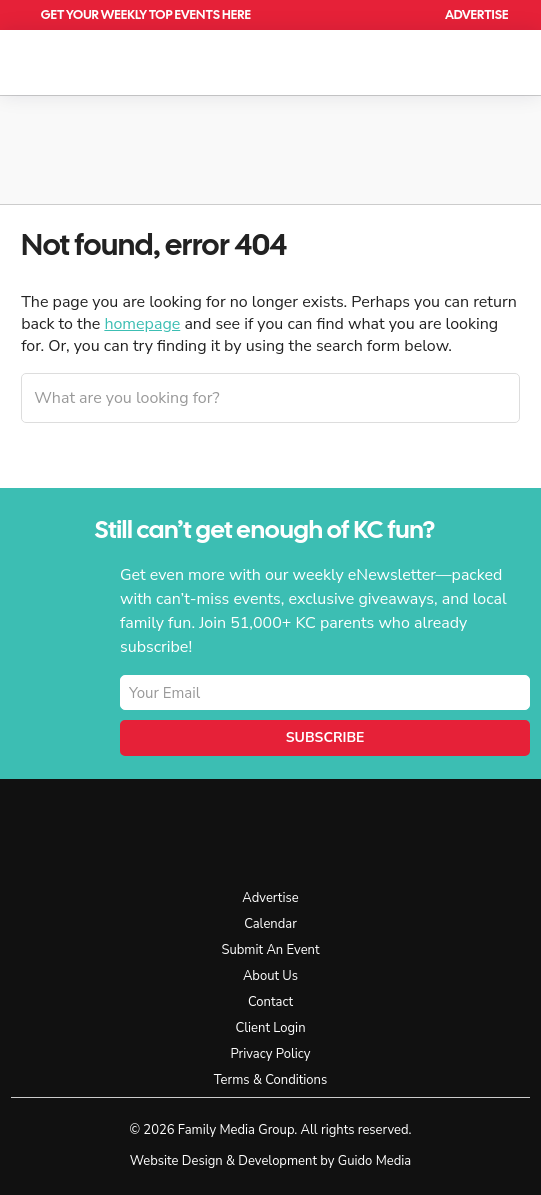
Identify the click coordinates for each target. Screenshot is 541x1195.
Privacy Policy (270, 1054)
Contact (270, 1002)
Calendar (364, 15)
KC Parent (100, 60)
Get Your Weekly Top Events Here (146, 14)
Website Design (176, 1161)
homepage (142, 324)
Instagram (422, 831)
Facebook (377, 831)
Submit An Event (270, 950)
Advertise (476, 14)
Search (410, 15)
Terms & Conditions (270, 1080)
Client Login (270, 1028)
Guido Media (374, 1161)
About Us (270, 976)
